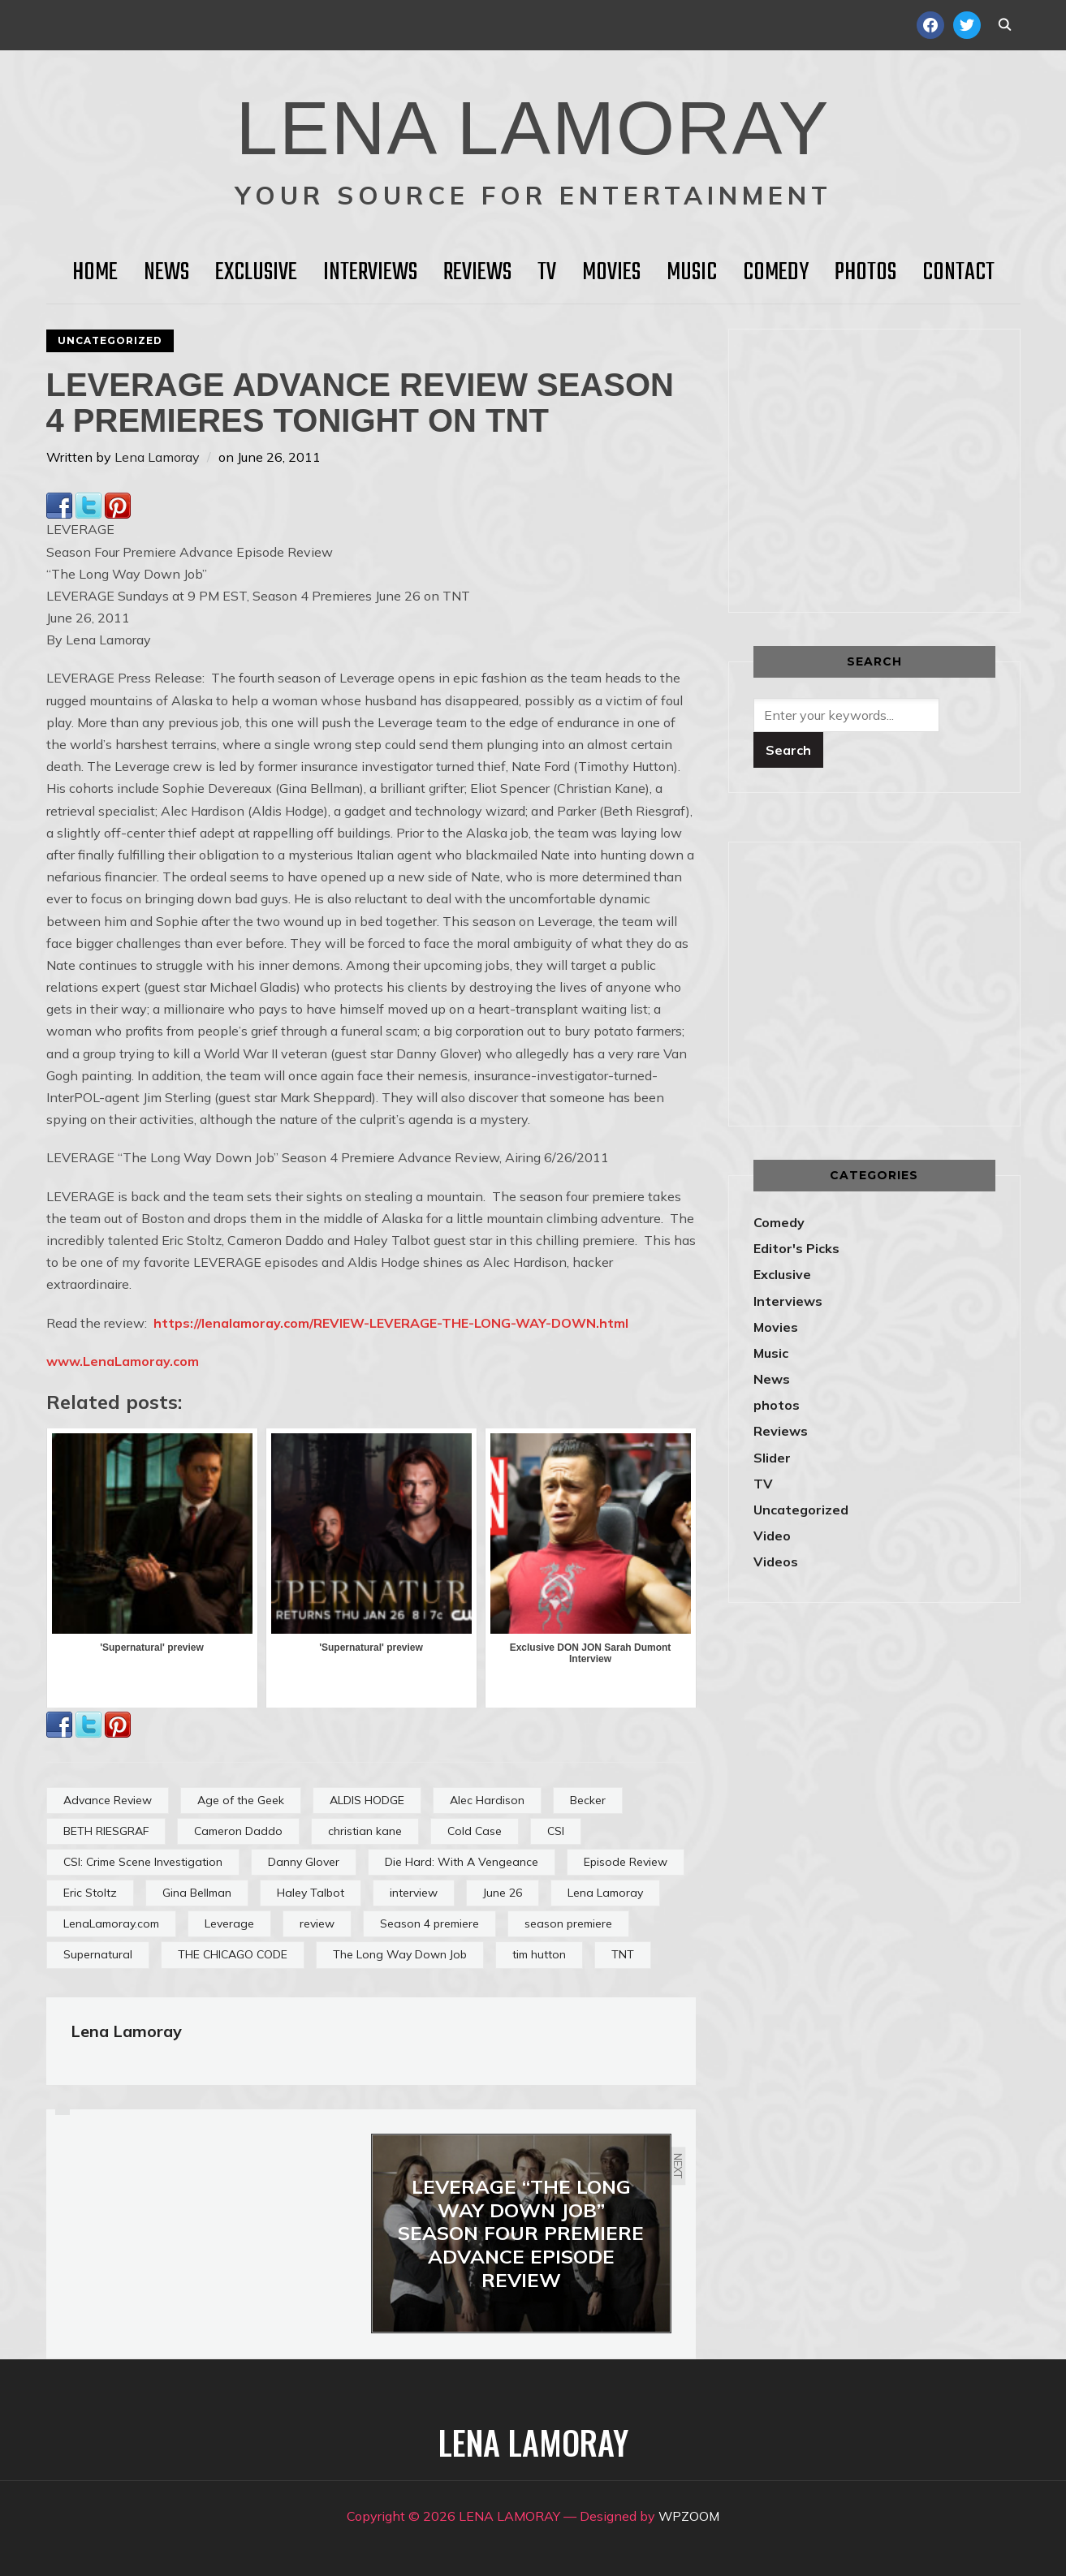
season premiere (568, 1923)
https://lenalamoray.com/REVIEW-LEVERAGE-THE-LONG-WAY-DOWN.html (390, 1323)
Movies (611, 272)
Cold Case (474, 1831)
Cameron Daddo (238, 1831)
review (317, 1923)
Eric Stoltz (90, 1892)
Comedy (776, 272)
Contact (958, 272)
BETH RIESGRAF (106, 1831)
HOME (95, 272)
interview (414, 1892)
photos (776, 1405)
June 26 (502, 1892)
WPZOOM (689, 2516)
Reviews (477, 272)
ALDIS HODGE (367, 1800)
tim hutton (539, 1954)
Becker (588, 1800)
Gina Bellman (196, 1892)
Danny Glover (303, 1861)
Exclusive (256, 272)
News (166, 272)
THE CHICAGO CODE (232, 1954)
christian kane (365, 1831)
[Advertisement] (889, 467)
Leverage (229, 1923)
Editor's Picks (796, 1248)
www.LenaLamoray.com (122, 1361)
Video (772, 1535)
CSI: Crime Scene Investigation (142, 1861)
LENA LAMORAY (533, 125)
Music (692, 272)
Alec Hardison (487, 1800)
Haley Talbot (310, 1892)
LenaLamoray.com (111, 1923)
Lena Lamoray (157, 457)
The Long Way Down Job (400, 1954)
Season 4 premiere (429, 1923)
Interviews (370, 272)
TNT (622, 1954)
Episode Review (625, 1861)
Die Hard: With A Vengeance (461, 1861)
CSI (555, 1831)
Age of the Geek (240, 1800)
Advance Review (107, 1800)
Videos (775, 1561)
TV (546, 272)
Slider (772, 1458)
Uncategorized (110, 340)
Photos (865, 272)
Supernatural (97, 1954)
